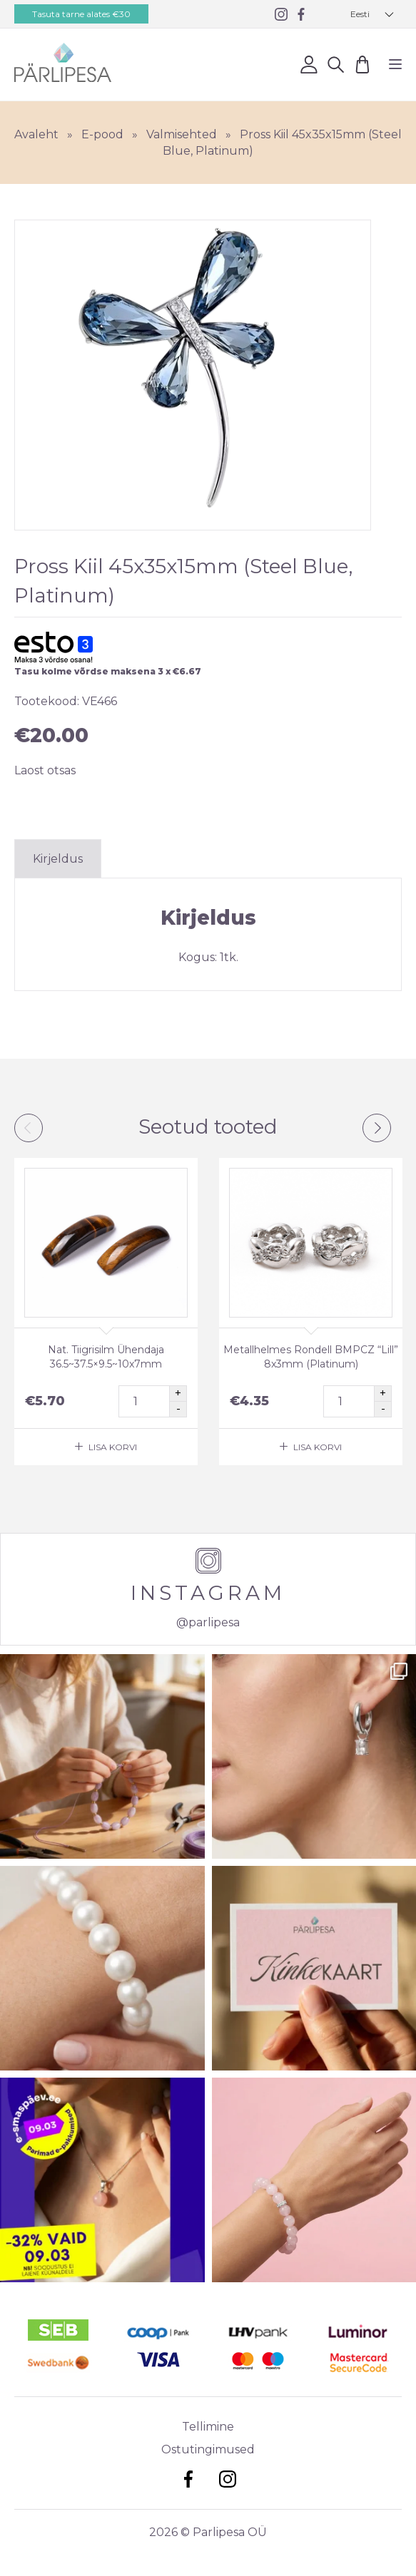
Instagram (228, 2479)
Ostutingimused (208, 2449)
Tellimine (208, 2426)
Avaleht (36, 134)
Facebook (189, 2479)
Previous (28, 1128)
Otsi (336, 64)
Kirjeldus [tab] (58, 859)
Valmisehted (181, 134)
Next (376, 1128)
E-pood (102, 134)
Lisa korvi (112, 1447)
